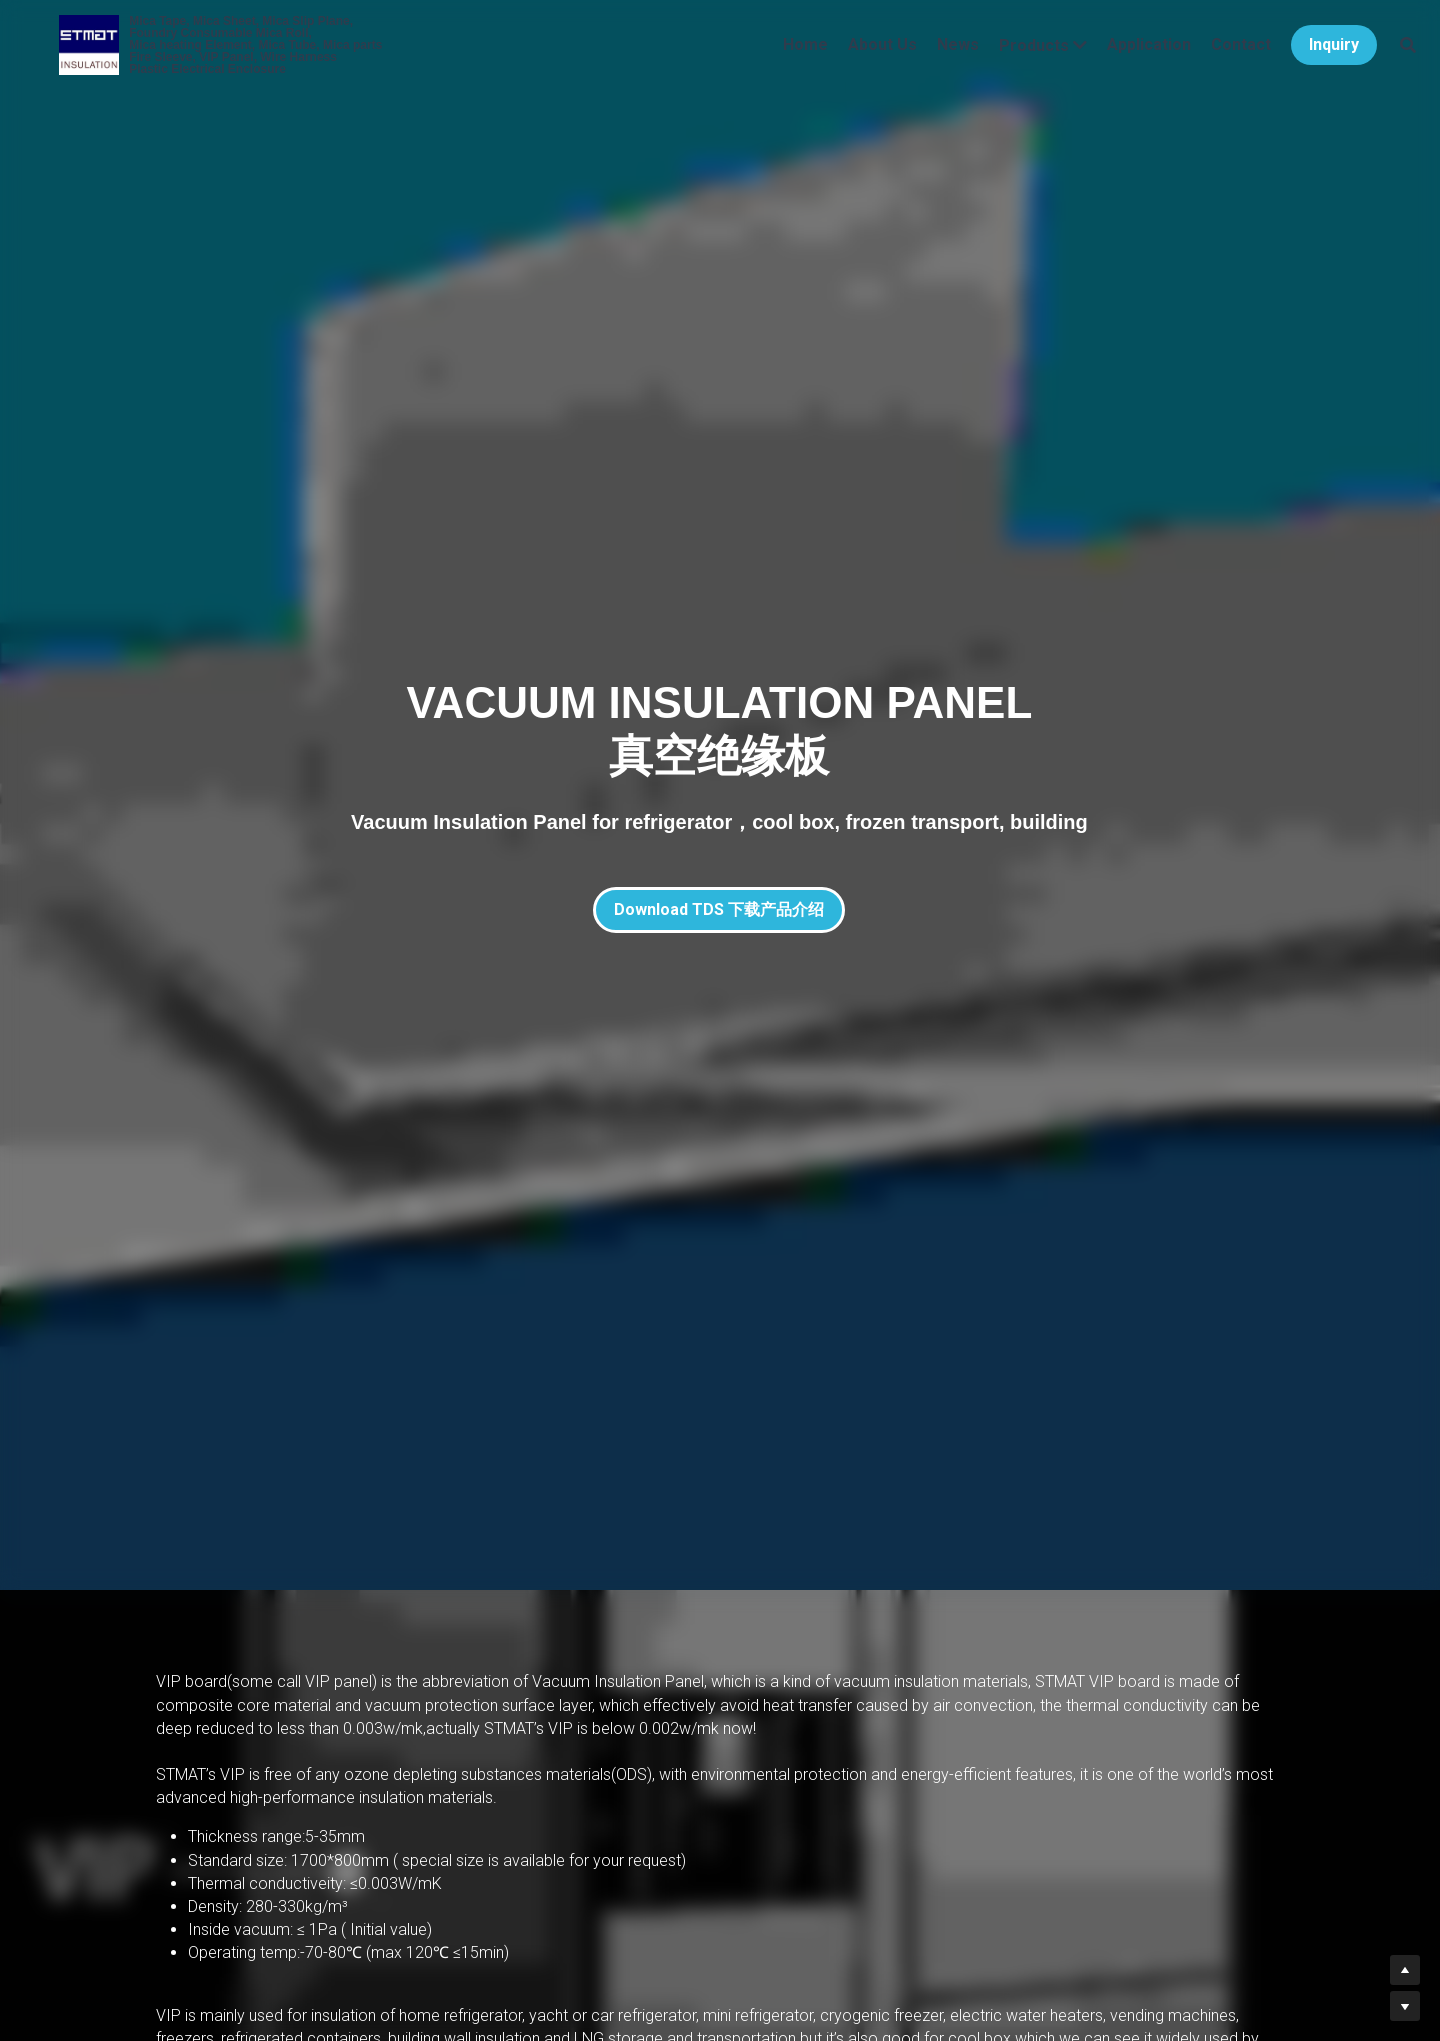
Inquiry (1310, 54)
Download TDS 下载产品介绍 (719, 909)
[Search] (1384, 55)
